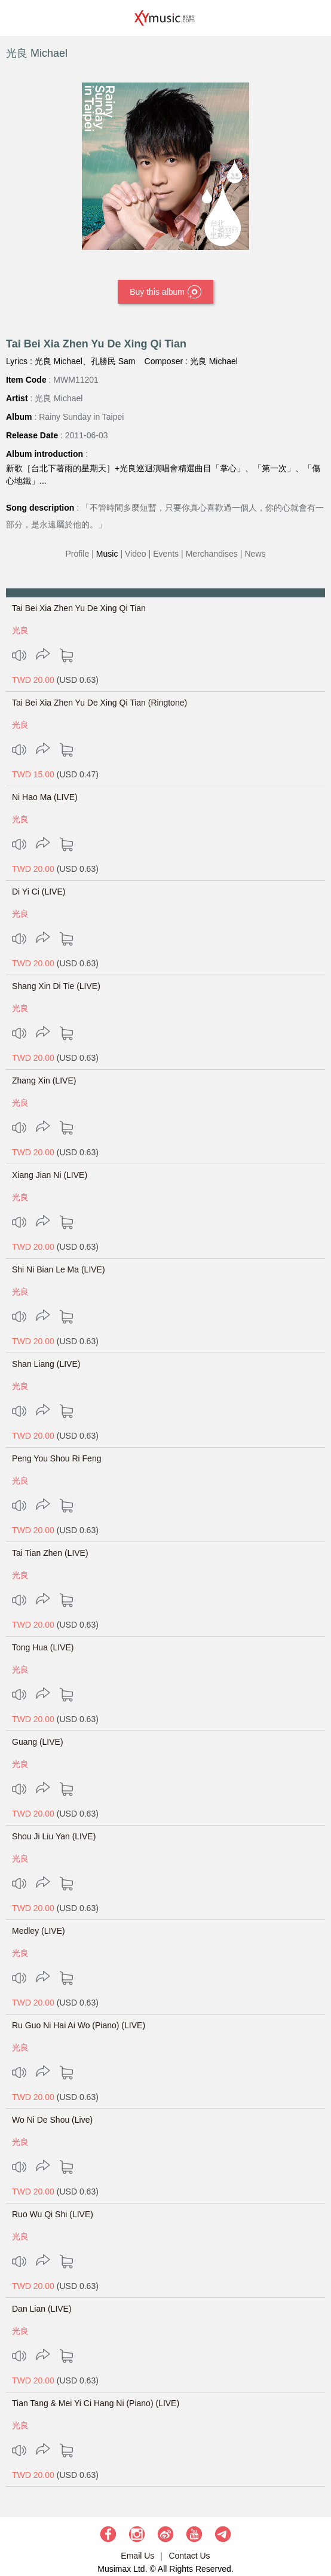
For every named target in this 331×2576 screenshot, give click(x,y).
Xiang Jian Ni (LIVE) (49, 1175)
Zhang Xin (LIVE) (44, 1080)
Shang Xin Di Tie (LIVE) (56, 986)
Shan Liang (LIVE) (46, 1364)
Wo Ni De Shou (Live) (52, 2120)
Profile (78, 553)
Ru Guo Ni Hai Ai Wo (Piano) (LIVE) (78, 2025)
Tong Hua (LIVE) (43, 1647)
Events (166, 553)
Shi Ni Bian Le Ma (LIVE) (58, 1269)
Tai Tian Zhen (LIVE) (50, 1553)
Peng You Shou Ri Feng (56, 1458)
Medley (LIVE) (38, 1931)
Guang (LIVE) (37, 1742)
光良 (20, 630)
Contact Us (189, 2555)
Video (135, 553)
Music (107, 553)
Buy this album (165, 292)
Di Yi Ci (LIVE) (38, 891)
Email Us (137, 2555)
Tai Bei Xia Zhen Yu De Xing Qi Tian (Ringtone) (99, 702)
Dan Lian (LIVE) (42, 2308)
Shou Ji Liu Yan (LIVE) (54, 1836)
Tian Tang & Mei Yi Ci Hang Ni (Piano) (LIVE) (95, 2403)
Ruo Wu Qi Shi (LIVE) (52, 2214)
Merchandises (212, 553)
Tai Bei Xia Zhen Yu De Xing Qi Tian (79, 608)
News (254, 553)
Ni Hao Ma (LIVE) (45, 797)
